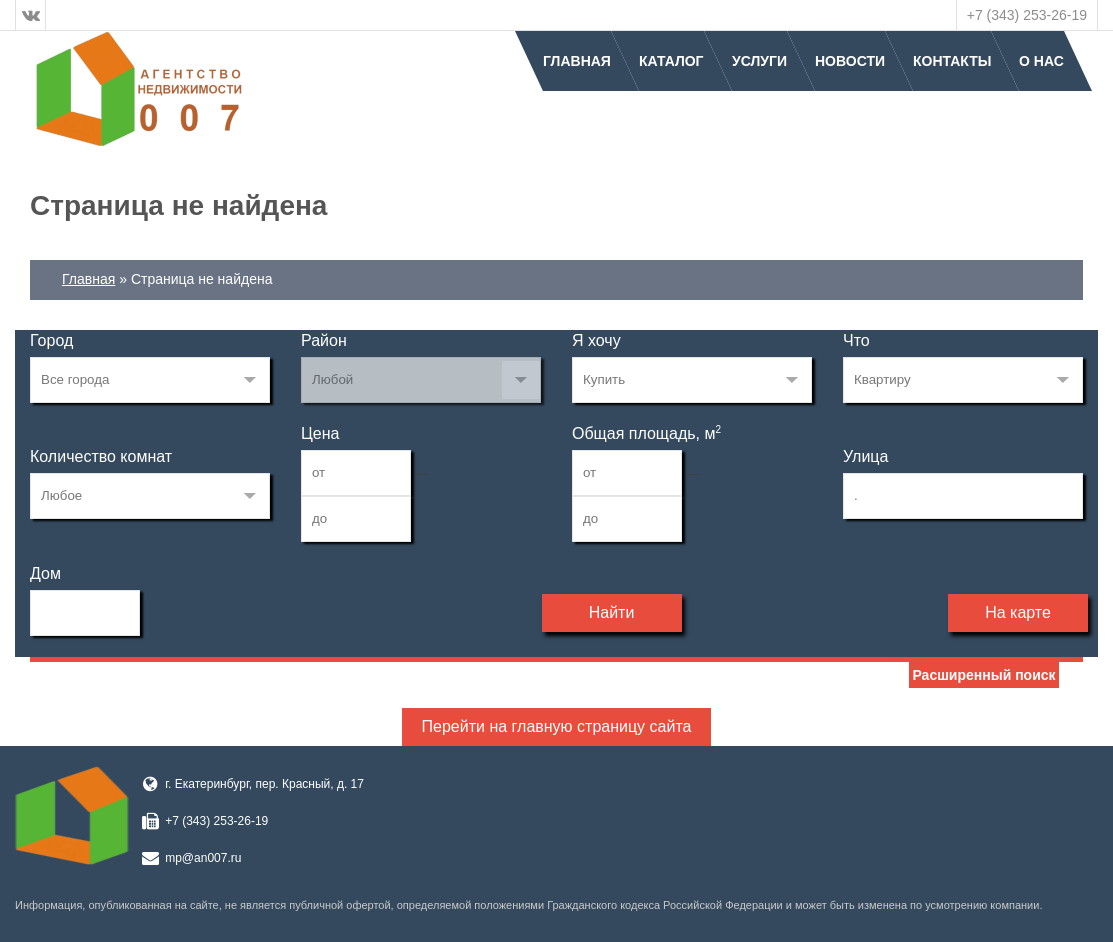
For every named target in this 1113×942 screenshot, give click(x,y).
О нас (1041, 61)
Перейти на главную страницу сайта (557, 726)
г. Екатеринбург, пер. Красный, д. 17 (264, 784)
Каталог (671, 61)
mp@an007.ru (203, 858)
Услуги (759, 61)
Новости (850, 61)
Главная (577, 61)
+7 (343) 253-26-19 (1027, 15)
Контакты (952, 61)
